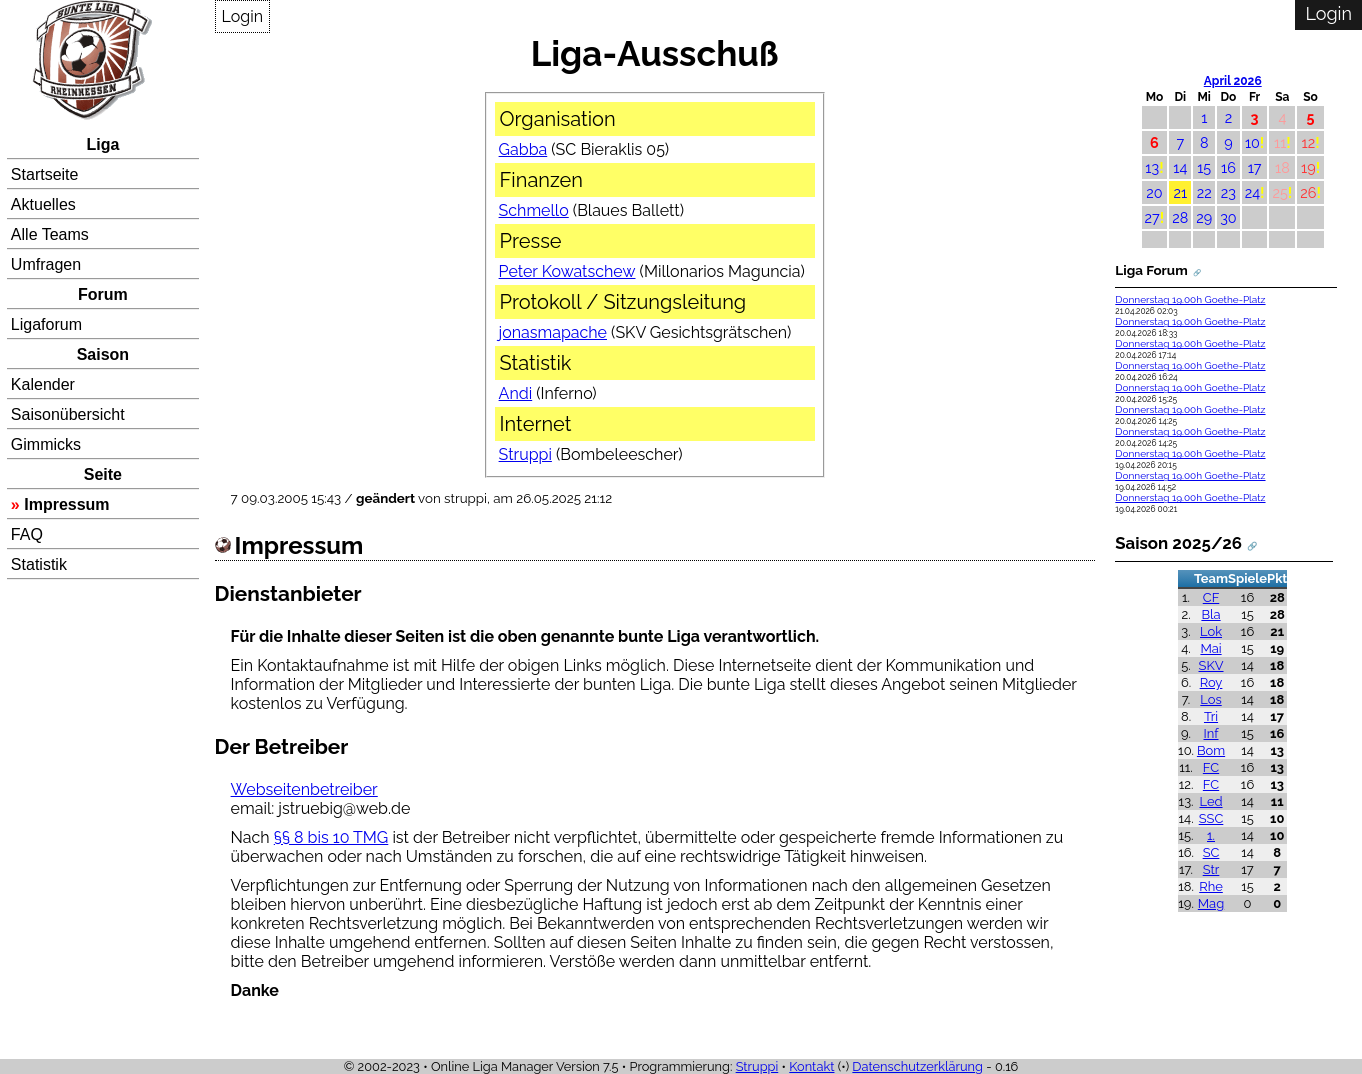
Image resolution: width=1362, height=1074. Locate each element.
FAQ (27, 534)
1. (1211, 835)
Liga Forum (1151, 270)
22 (1204, 192)
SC (1211, 852)
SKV (1211, 665)
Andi (516, 393)
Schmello (534, 210)
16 (1228, 167)
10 (1252, 142)
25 (1279, 192)
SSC (1211, 818)
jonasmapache (553, 332)
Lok (1211, 631)
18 (1282, 167)
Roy (1211, 682)
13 (1152, 167)
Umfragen (46, 264)
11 (1280, 142)
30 (1228, 217)
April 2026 (1233, 81)
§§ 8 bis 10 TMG (331, 837)
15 (1204, 167)
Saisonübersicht (68, 414)
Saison (103, 354)
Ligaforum (46, 324)
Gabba (523, 149)
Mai (1210, 648)
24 (1252, 192)
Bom (1211, 750)
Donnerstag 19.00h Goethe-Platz (1190, 299)
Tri (1211, 716)
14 (1180, 167)
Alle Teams (50, 234)
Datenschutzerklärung (917, 1066)
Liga (102, 144)
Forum (103, 294)
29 (1204, 217)
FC (1211, 767)
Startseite (45, 174)
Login (242, 16)
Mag (1211, 903)
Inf (1211, 733)
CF (1211, 597)
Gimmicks (46, 444)
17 (1255, 167)
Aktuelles (43, 204)
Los (1210, 699)
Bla (1210, 614)
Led (1210, 801)
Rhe (1211, 886)
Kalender (43, 384)
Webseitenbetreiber (304, 789)
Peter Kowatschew (567, 271)
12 (1308, 142)
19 (1308, 167)
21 (1180, 192)
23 (1228, 192)
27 (1152, 217)
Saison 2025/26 (1178, 543)
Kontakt (811, 1066)
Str (1211, 869)
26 (1308, 192)
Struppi (525, 454)
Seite (103, 474)
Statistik (39, 564)
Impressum (66, 504)
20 (1154, 192)
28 (1180, 217)
